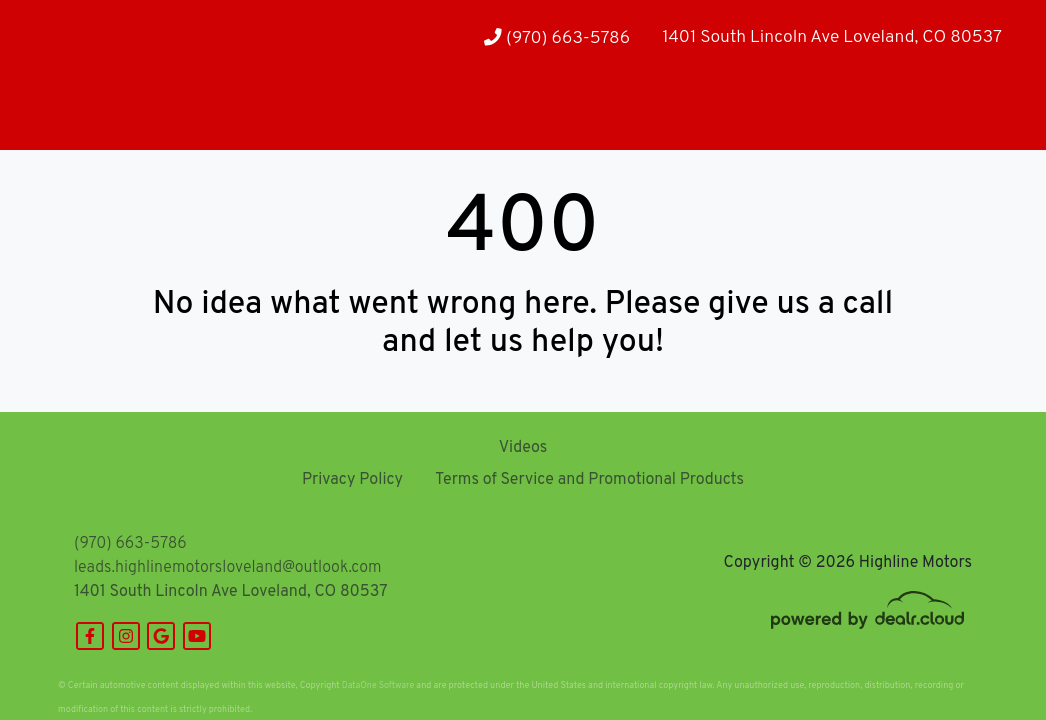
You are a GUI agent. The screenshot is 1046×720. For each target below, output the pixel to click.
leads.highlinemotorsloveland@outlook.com (227, 568)
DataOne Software (378, 685)
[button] (134, 110)
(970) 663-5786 (557, 38)
